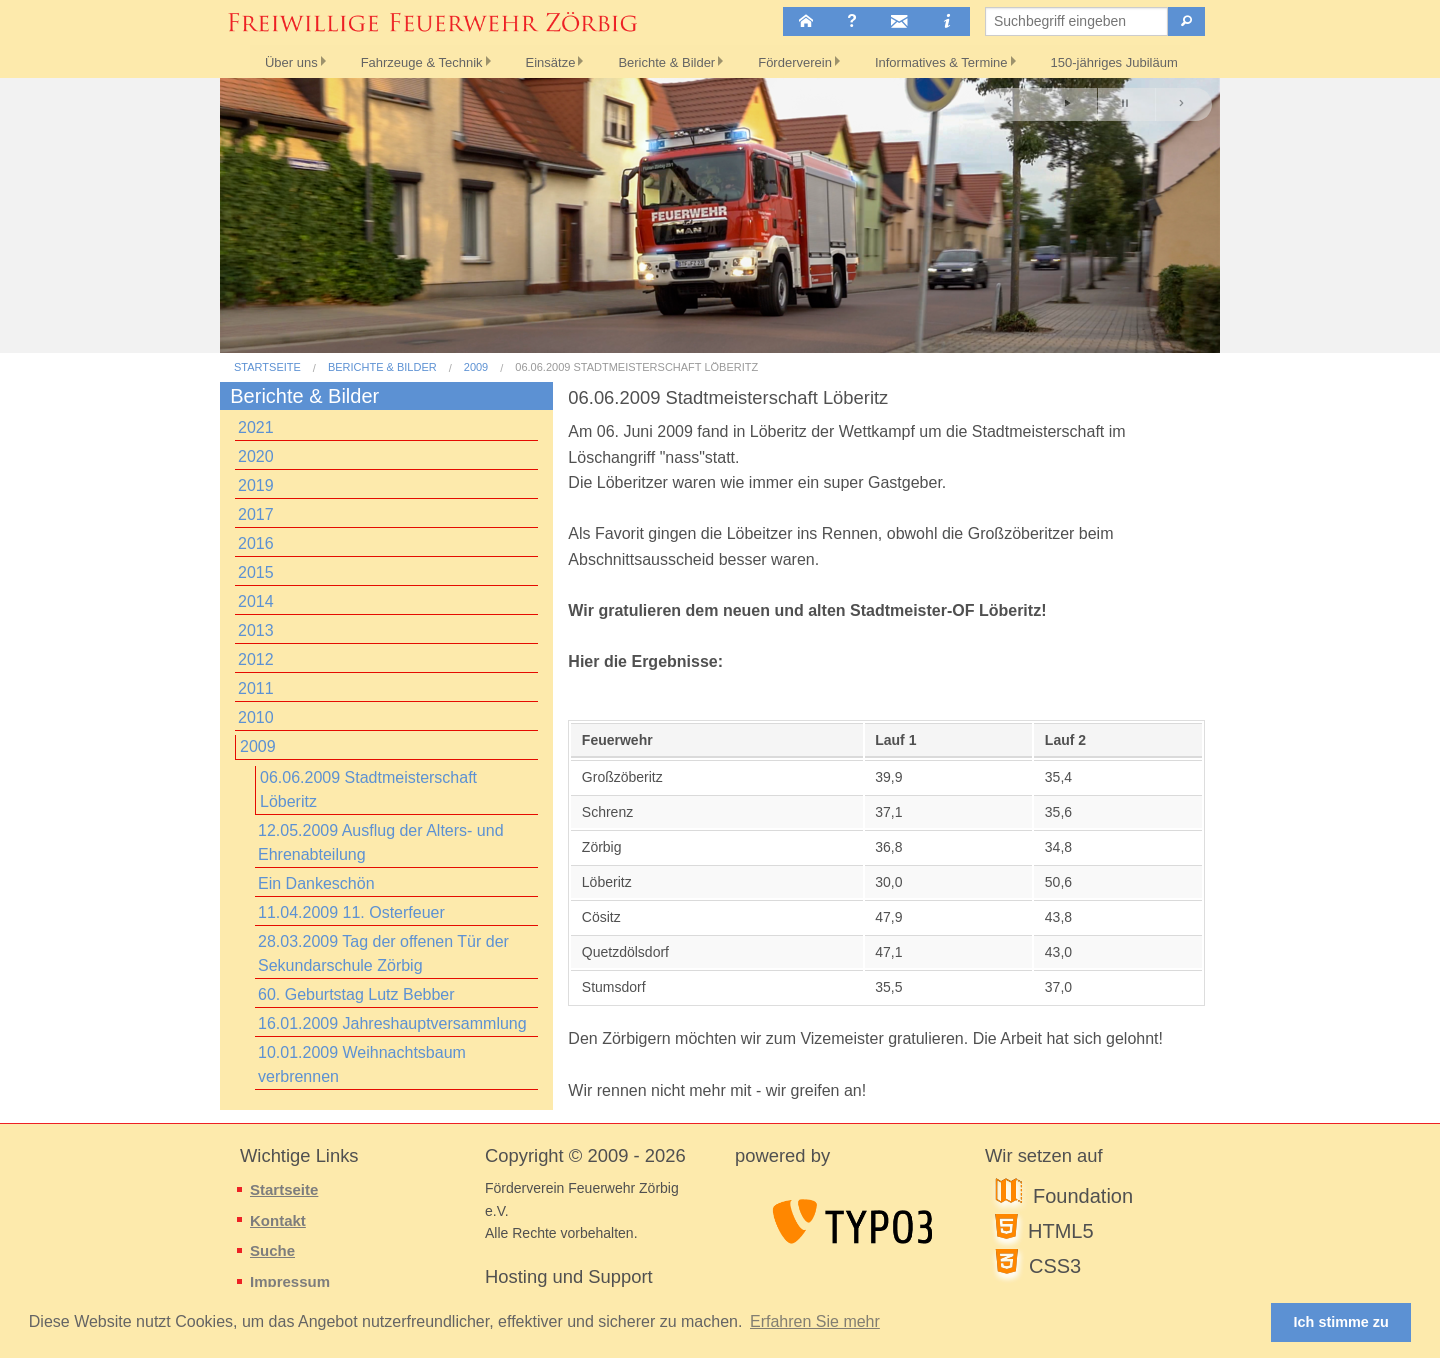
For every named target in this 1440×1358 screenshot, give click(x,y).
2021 (256, 427)
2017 (256, 514)
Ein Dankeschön (316, 883)
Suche (272, 1250)
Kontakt (278, 1220)
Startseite (267, 367)
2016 (256, 543)
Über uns (272, 60)
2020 (256, 456)
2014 (256, 601)
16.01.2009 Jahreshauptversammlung (392, 1023)
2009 (476, 367)
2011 (256, 688)
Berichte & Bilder (665, 60)
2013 (256, 630)
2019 (256, 485)
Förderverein (800, 60)
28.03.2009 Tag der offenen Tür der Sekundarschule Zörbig (383, 953)
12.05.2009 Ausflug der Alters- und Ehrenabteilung (381, 842)
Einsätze (543, 60)
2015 (256, 572)
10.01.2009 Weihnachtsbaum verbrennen (362, 1064)
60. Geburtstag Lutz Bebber (356, 994)
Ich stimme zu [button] (1341, 1322)
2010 (256, 717)
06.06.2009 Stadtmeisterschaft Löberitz (636, 367)
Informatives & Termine (952, 60)
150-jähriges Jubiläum (1130, 60)
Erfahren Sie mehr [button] (815, 1321)
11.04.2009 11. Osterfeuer (351, 912)
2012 (256, 659)
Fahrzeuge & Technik (408, 60)
